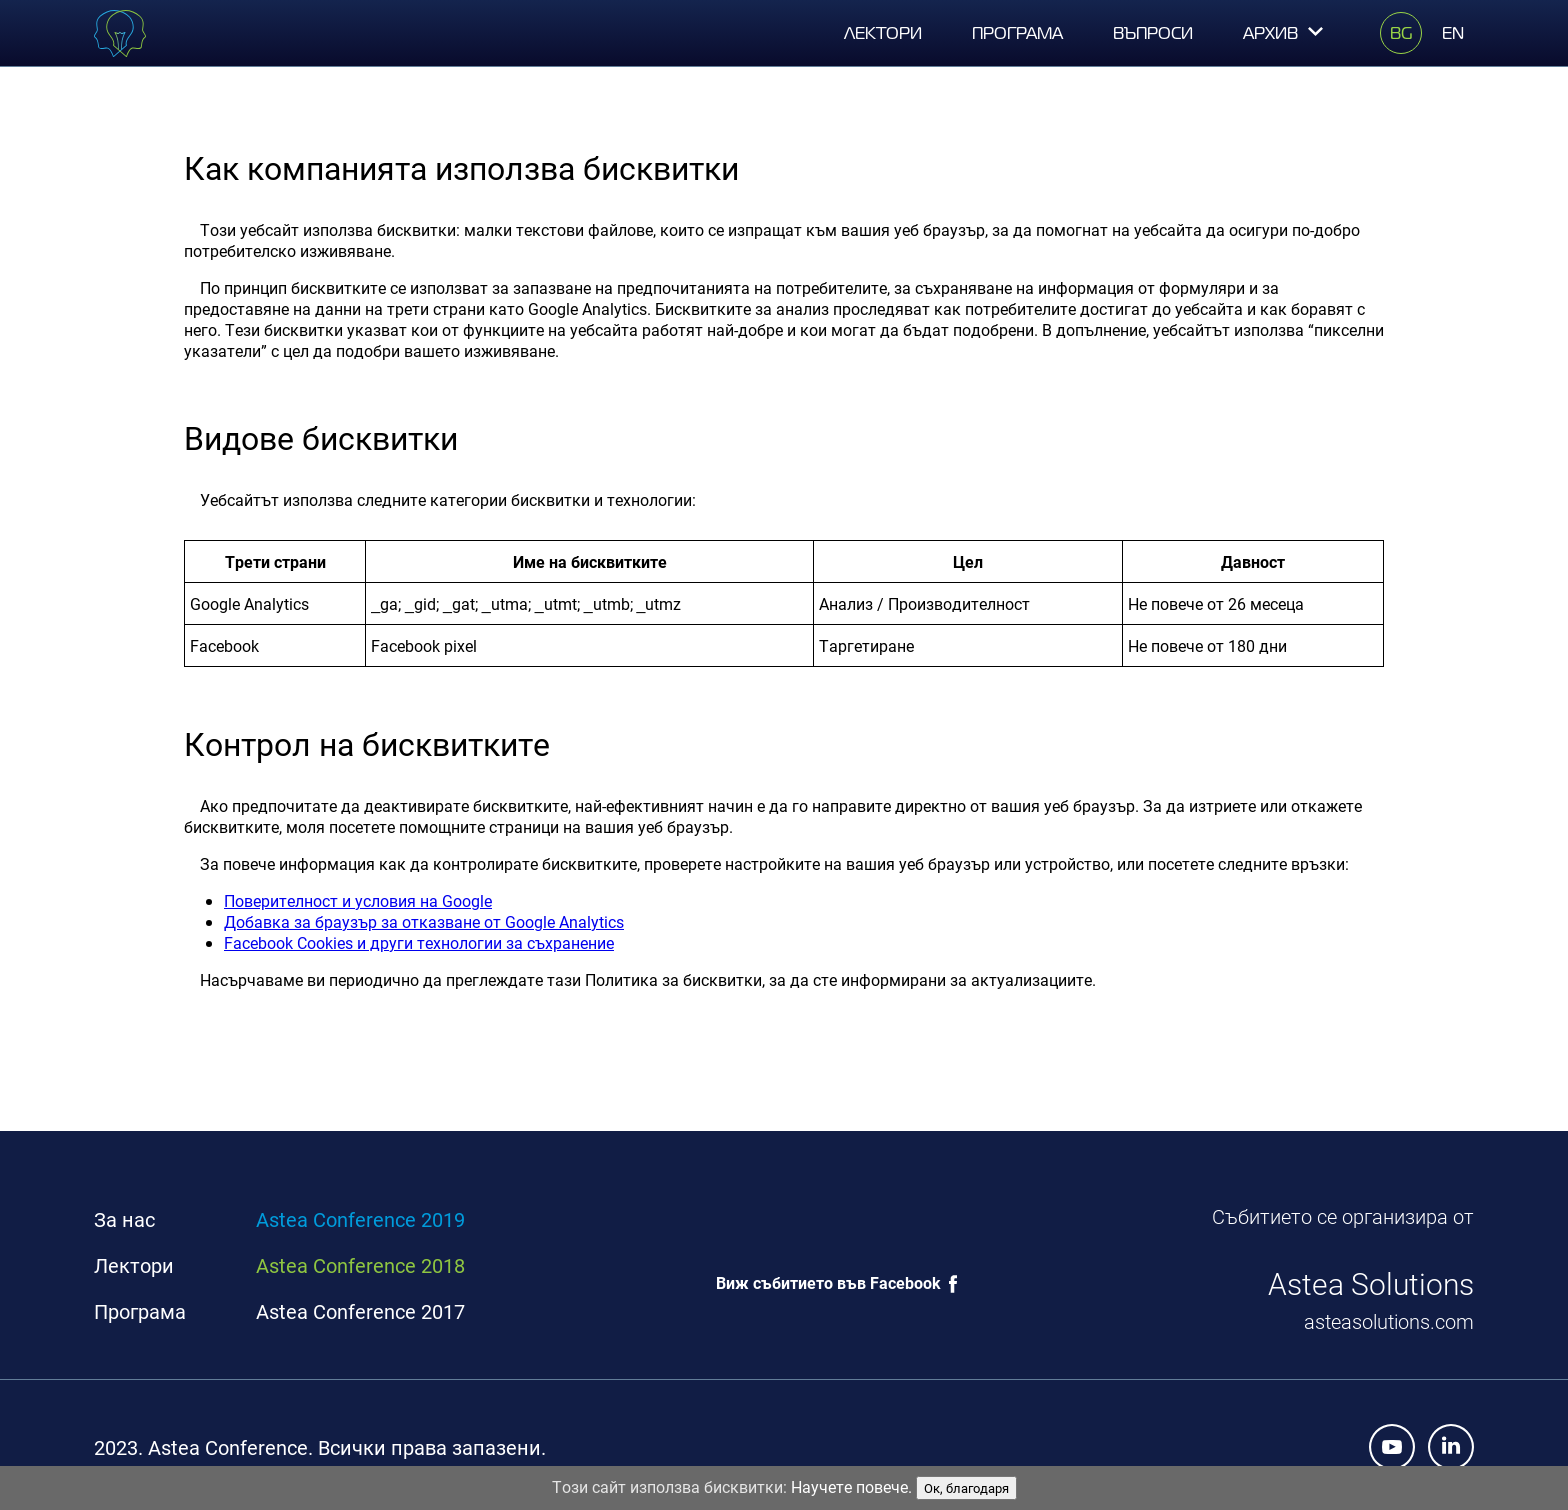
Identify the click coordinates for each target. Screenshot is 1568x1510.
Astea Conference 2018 (360, 1265)
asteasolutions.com (1389, 1321)
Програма (1017, 33)
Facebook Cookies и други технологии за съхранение (419, 942)
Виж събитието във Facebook (828, 1282)
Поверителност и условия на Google (358, 900)
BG (1401, 33)
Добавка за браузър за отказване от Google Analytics (424, 921)
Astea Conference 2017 (360, 1311)
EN (1453, 33)
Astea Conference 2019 (360, 1219)
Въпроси (1153, 33)
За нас (124, 1219)
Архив (1284, 33)
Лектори (883, 33)
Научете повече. (851, 1486)
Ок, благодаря (966, 1488)
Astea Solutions (1371, 1283)
